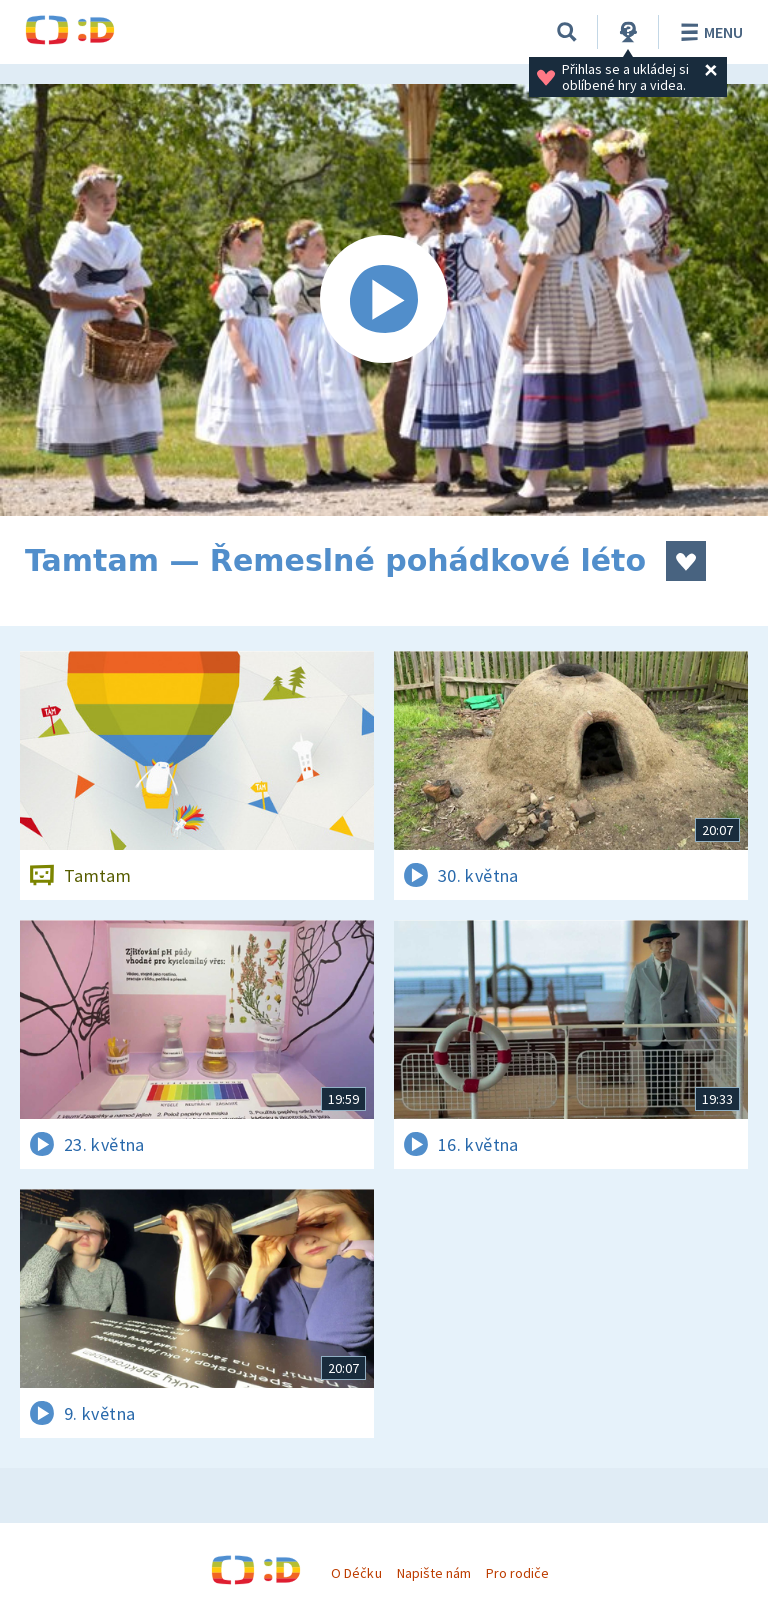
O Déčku (356, 1573)
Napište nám (434, 1573)
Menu (708, 32)
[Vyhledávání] (567, 32)
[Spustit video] (384, 300)
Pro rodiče (517, 1573)
